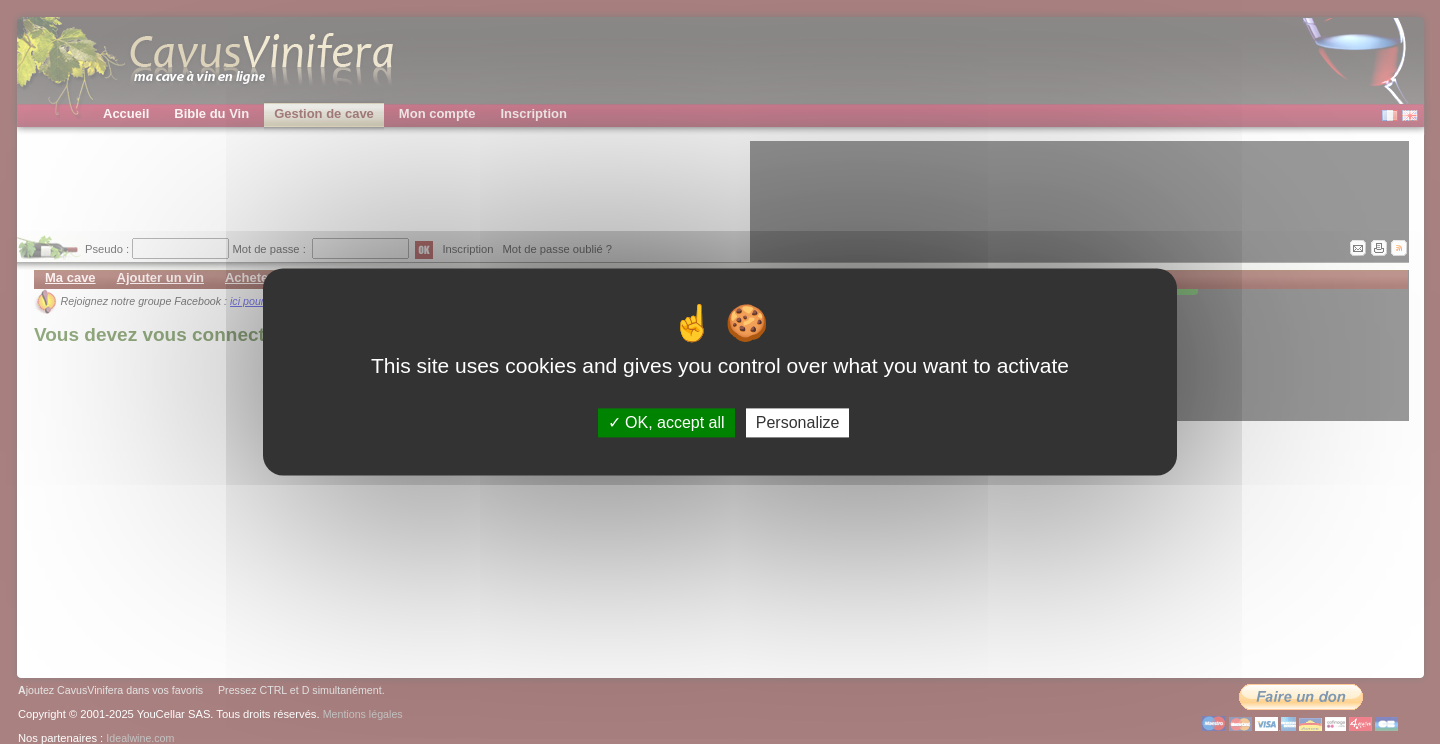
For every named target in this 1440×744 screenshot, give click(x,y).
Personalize (798, 422)
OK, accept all (666, 422)
